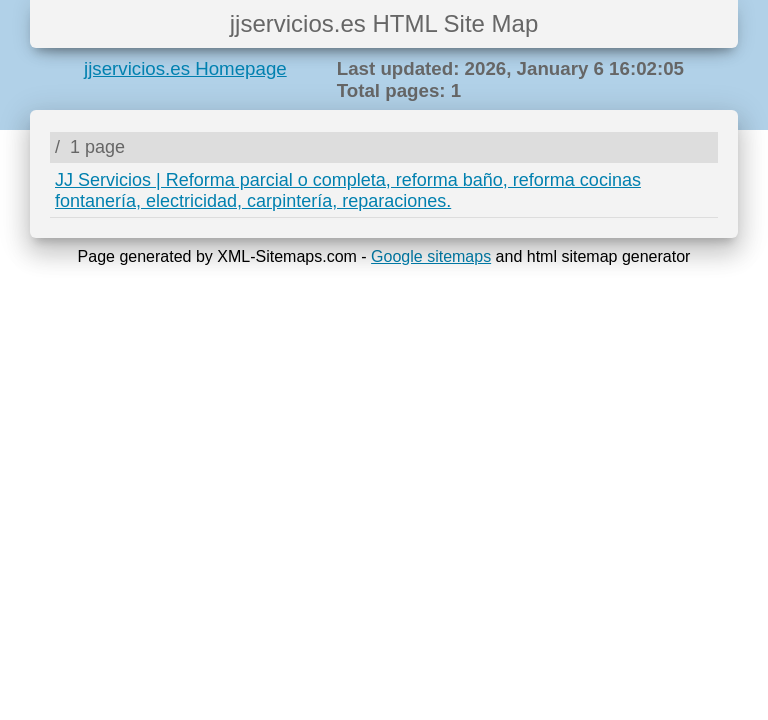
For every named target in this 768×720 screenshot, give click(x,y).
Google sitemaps (431, 256)
